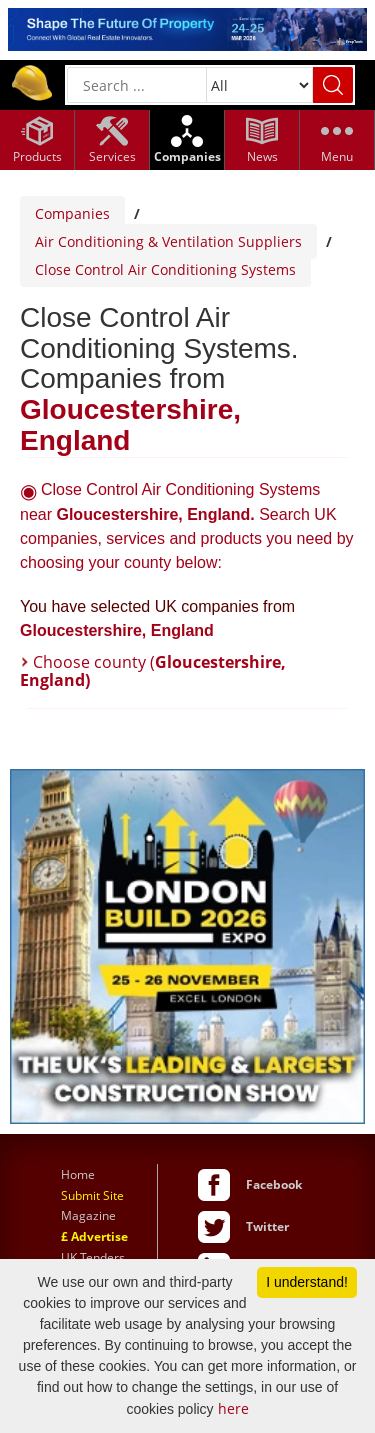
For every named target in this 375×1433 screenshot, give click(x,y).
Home (78, 1174)
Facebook (274, 1184)
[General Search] (137, 85)
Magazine (88, 1215)
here (233, 1408)
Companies (72, 213)
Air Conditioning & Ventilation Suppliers (168, 241)
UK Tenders (93, 1257)
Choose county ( (153, 671)
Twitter (267, 1226)
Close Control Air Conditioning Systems (165, 269)
